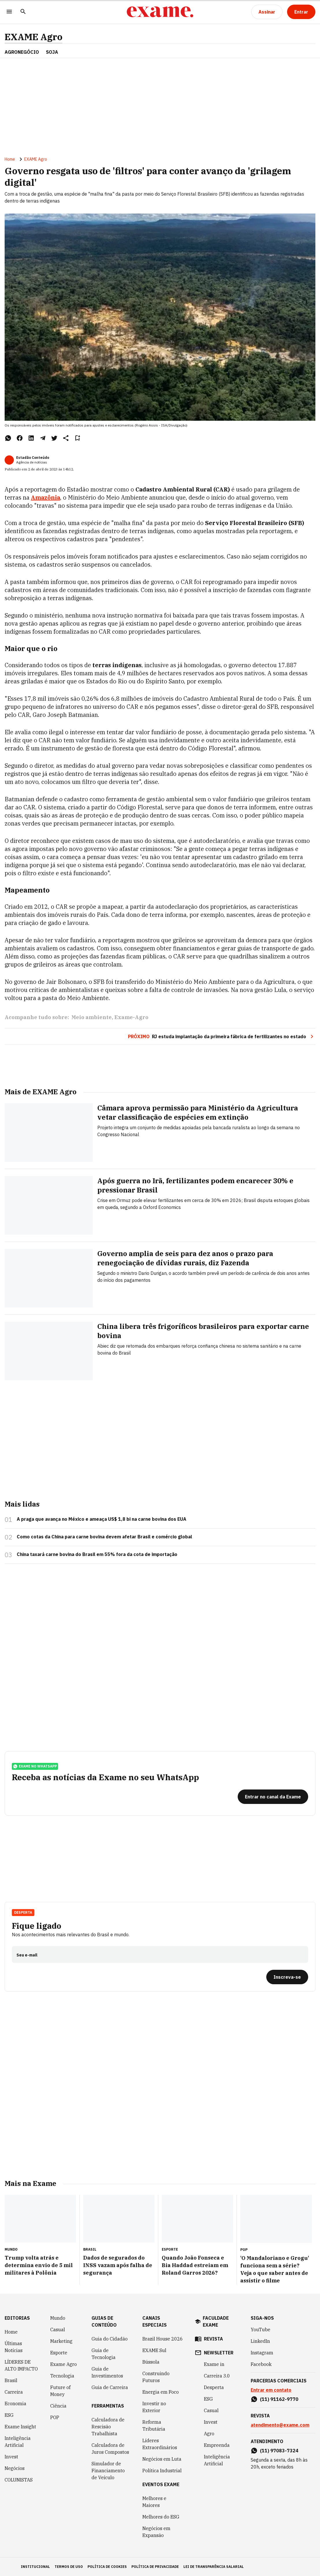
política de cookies (107, 2566)
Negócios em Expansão (156, 2531)
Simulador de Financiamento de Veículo (108, 2470)
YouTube (260, 2329)
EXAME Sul (154, 2350)
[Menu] (9, 12)
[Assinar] (266, 12)
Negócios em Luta (161, 2459)
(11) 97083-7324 (279, 2450)
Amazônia (45, 497)
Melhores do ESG (160, 2517)
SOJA (52, 52)
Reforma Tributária (153, 2425)
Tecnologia (62, 2376)
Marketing (61, 2341)
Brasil (11, 2380)
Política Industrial (162, 2470)
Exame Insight (20, 2427)
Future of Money (60, 2390)
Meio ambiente (91, 1017)
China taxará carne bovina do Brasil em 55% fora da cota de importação (97, 1554)
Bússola (150, 2362)
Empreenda (217, 2445)
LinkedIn (260, 2341)
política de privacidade (155, 2566)
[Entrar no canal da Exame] (273, 1796)
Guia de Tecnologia (104, 2353)
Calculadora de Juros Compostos (110, 2448)
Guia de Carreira (110, 2387)
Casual (57, 2329)
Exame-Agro (131, 1017)
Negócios (15, 2468)
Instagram (262, 2353)
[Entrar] (301, 12)
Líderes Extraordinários (159, 2444)
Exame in (214, 2364)
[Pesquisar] (23, 12)
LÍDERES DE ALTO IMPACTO (21, 2365)
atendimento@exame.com (280, 2425)
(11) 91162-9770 (279, 2399)
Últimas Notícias (14, 2347)
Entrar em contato (271, 2390)
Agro (209, 2433)
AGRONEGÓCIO (22, 52)
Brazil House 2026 (162, 2339)
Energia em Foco (160, 2392)
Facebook (261, 2364)
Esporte (58, 2353)
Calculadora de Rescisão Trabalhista (108, 2426)
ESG (9, 2415)
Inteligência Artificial (18, 2441)
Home (10, 159)
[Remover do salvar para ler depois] (77, 438)
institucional (35, 2566)
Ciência (58, 2406)
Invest (11, 2457)
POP (54, 2417)
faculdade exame (216, 2321)
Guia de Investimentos (107, 2372)
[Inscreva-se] (287, 1977)
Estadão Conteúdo (32, 457)
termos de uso (69, 2566)
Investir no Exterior (154, 2407)
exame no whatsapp (35, 1766)
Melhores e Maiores (154, 2501)
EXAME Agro (33, 37)
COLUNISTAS (19, 2480)
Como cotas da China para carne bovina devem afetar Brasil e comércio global (104, 1537)
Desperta (23, 1912)
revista (213, 2339)
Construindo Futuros (156, 2377)
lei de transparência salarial (213, 2566)
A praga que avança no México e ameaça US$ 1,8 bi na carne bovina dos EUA (101, 1519)
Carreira (14, 2392)
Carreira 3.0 (217, 2376)
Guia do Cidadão (110, 2339)
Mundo (57, 2318)
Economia (15, 2403)
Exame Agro (63, 2364)
